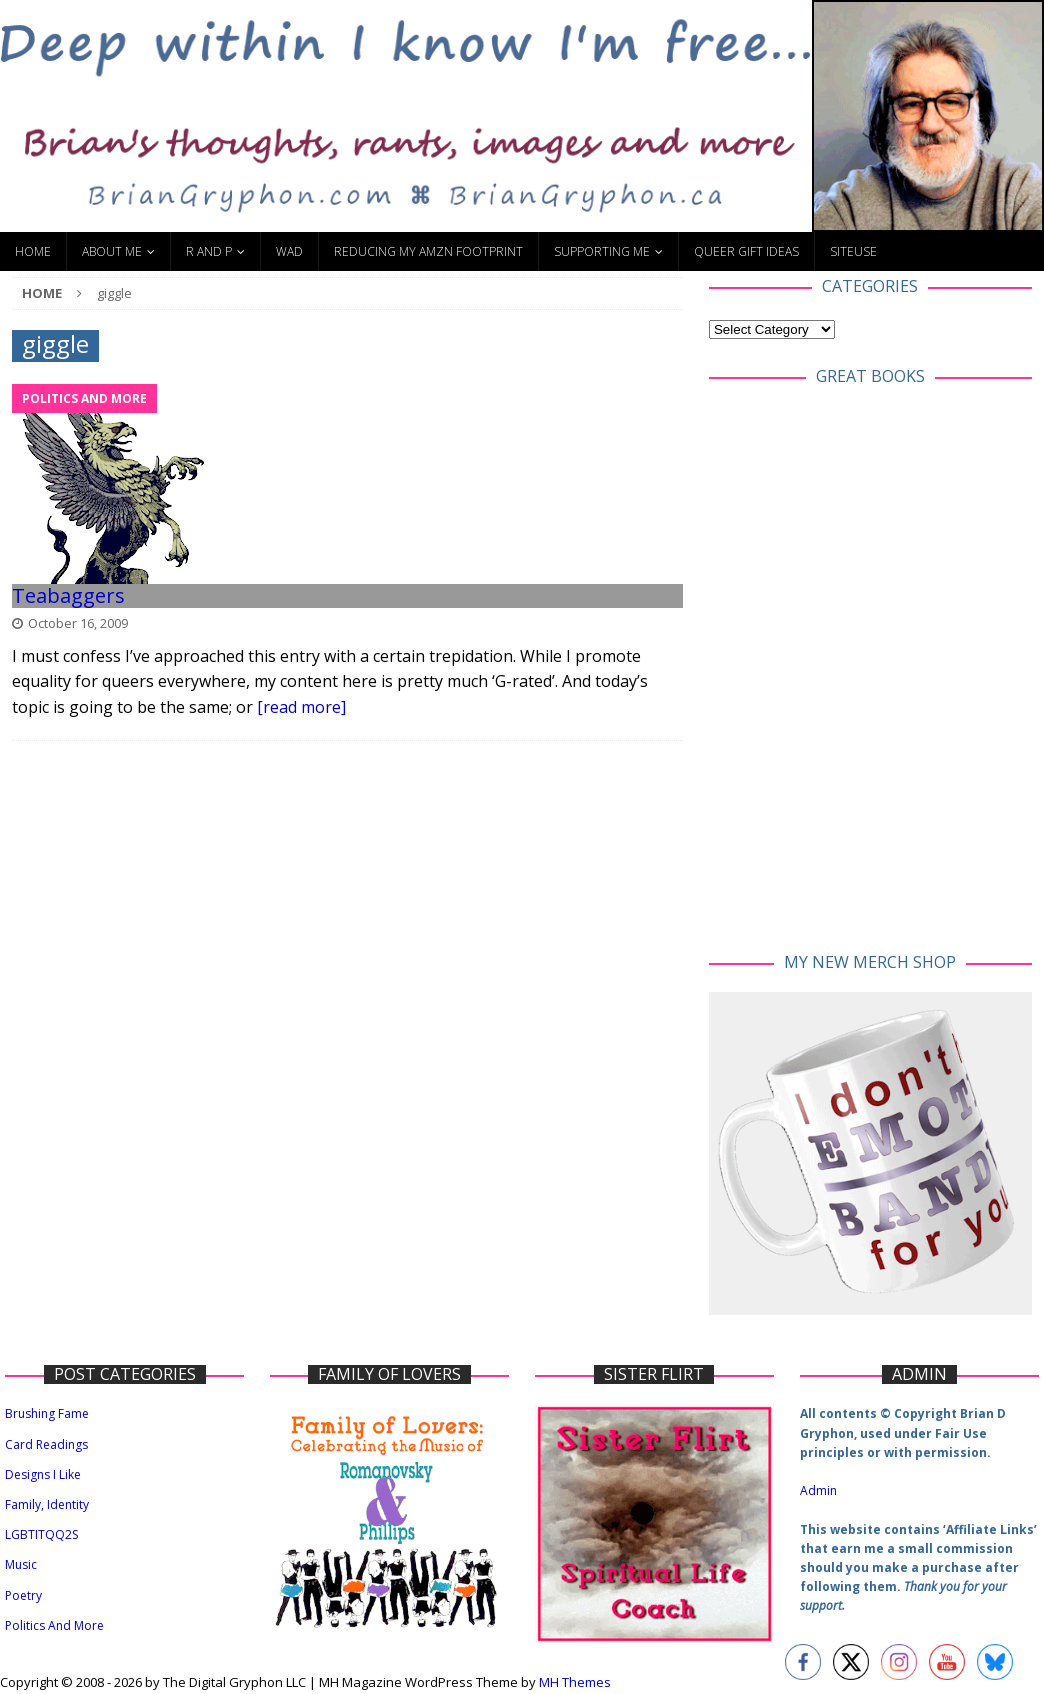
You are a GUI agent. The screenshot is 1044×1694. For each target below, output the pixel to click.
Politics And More (54, 1625)
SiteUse (853, 251)
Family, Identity (47, 1504)
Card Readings (46, 1444)
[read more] (301, 707)
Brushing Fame (47, 1413)
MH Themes (575, 1682)
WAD (289, 251)
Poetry (23, 1595)
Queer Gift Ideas (746, 251)
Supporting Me (602, 251)
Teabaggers (68, 595)
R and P (209, 251)
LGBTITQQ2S (41, 1534)
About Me (112, 251)
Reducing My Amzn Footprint (428, 251)
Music (21, 1564)
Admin (818, 1490)
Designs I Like (43, 1474)
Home (33, 251)
